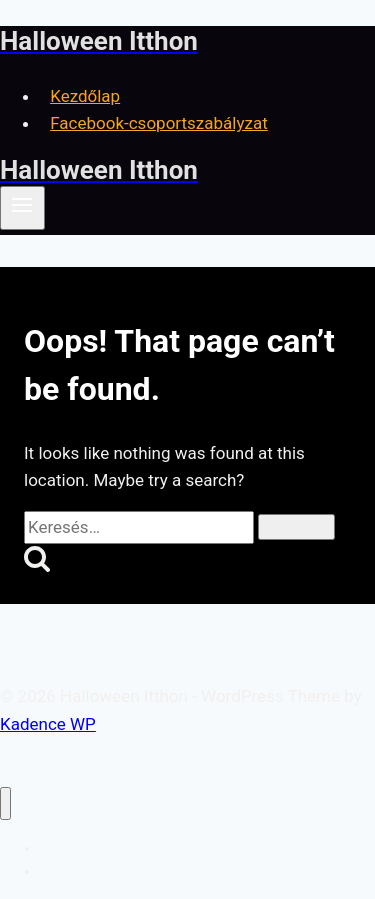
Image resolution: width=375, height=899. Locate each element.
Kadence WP (48, 724)
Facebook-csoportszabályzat (159, 123)
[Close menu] (5, 803)
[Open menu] (22, 208)
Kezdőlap (85, 96)
